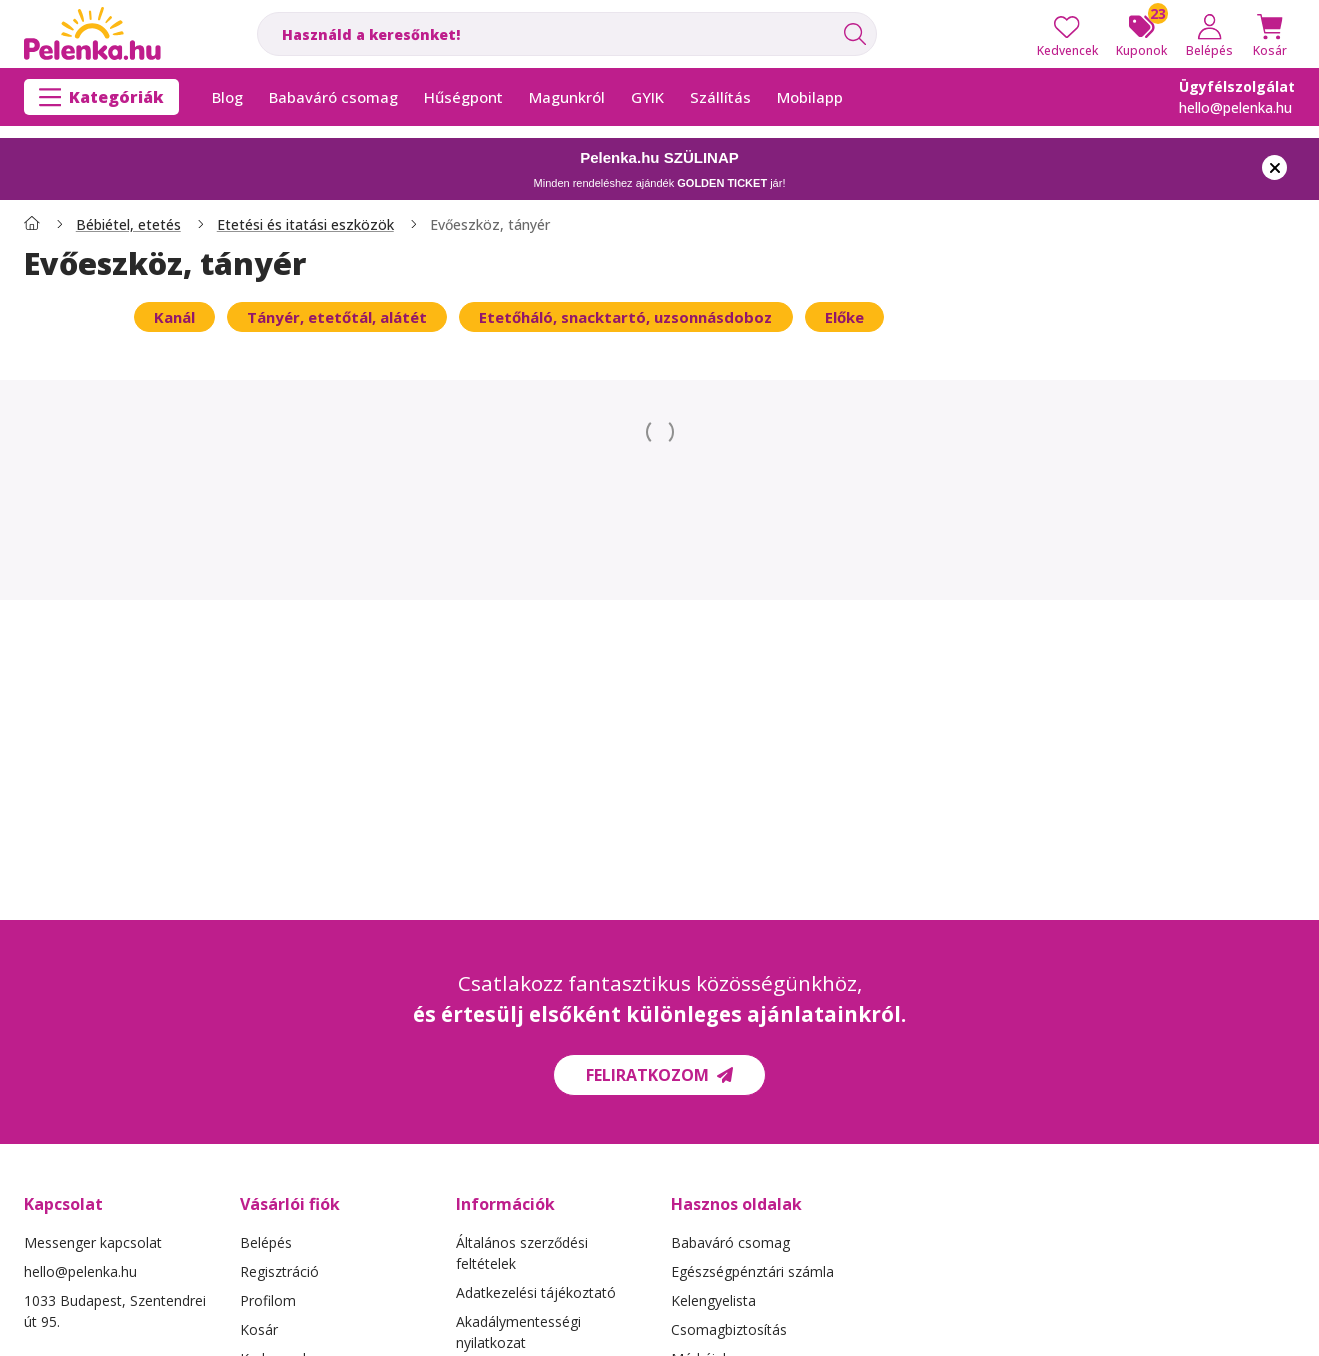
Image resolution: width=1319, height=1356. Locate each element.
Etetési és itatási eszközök (305, 225)
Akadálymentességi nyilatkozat (518, 1332)
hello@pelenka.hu (1235, 107)
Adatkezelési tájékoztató (536, 1292)
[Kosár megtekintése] (1270, 34)
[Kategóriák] (101, 97)
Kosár (259, 1329)
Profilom (268, 1300)
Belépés (266, 1242)
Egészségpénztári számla (752, 1271)
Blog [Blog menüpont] (227, 97)
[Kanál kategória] (174, 317)
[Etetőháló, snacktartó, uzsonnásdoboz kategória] (625, 317)
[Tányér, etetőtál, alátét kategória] (337, 317)
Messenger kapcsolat (93, 1242)
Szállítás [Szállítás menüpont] (720, 97)
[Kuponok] (1141, 34)
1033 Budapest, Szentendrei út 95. (115, 1311)
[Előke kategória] (844, 317)
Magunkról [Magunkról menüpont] (567, 97)
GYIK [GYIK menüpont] (647, 97)
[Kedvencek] (1067, 34)
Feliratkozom (659, 1075)
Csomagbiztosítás (729, 1329)
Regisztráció (279, 1271)
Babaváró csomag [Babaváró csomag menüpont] (333, 97)
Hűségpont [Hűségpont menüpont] (463, 97)
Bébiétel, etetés (128, 225)
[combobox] (567, 34)
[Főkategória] (32, 225)
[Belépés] (1209, 34)
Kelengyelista (713, 1300)
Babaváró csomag (730, 1242)
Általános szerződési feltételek (522, 1253)
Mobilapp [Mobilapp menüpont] (810, 97)
